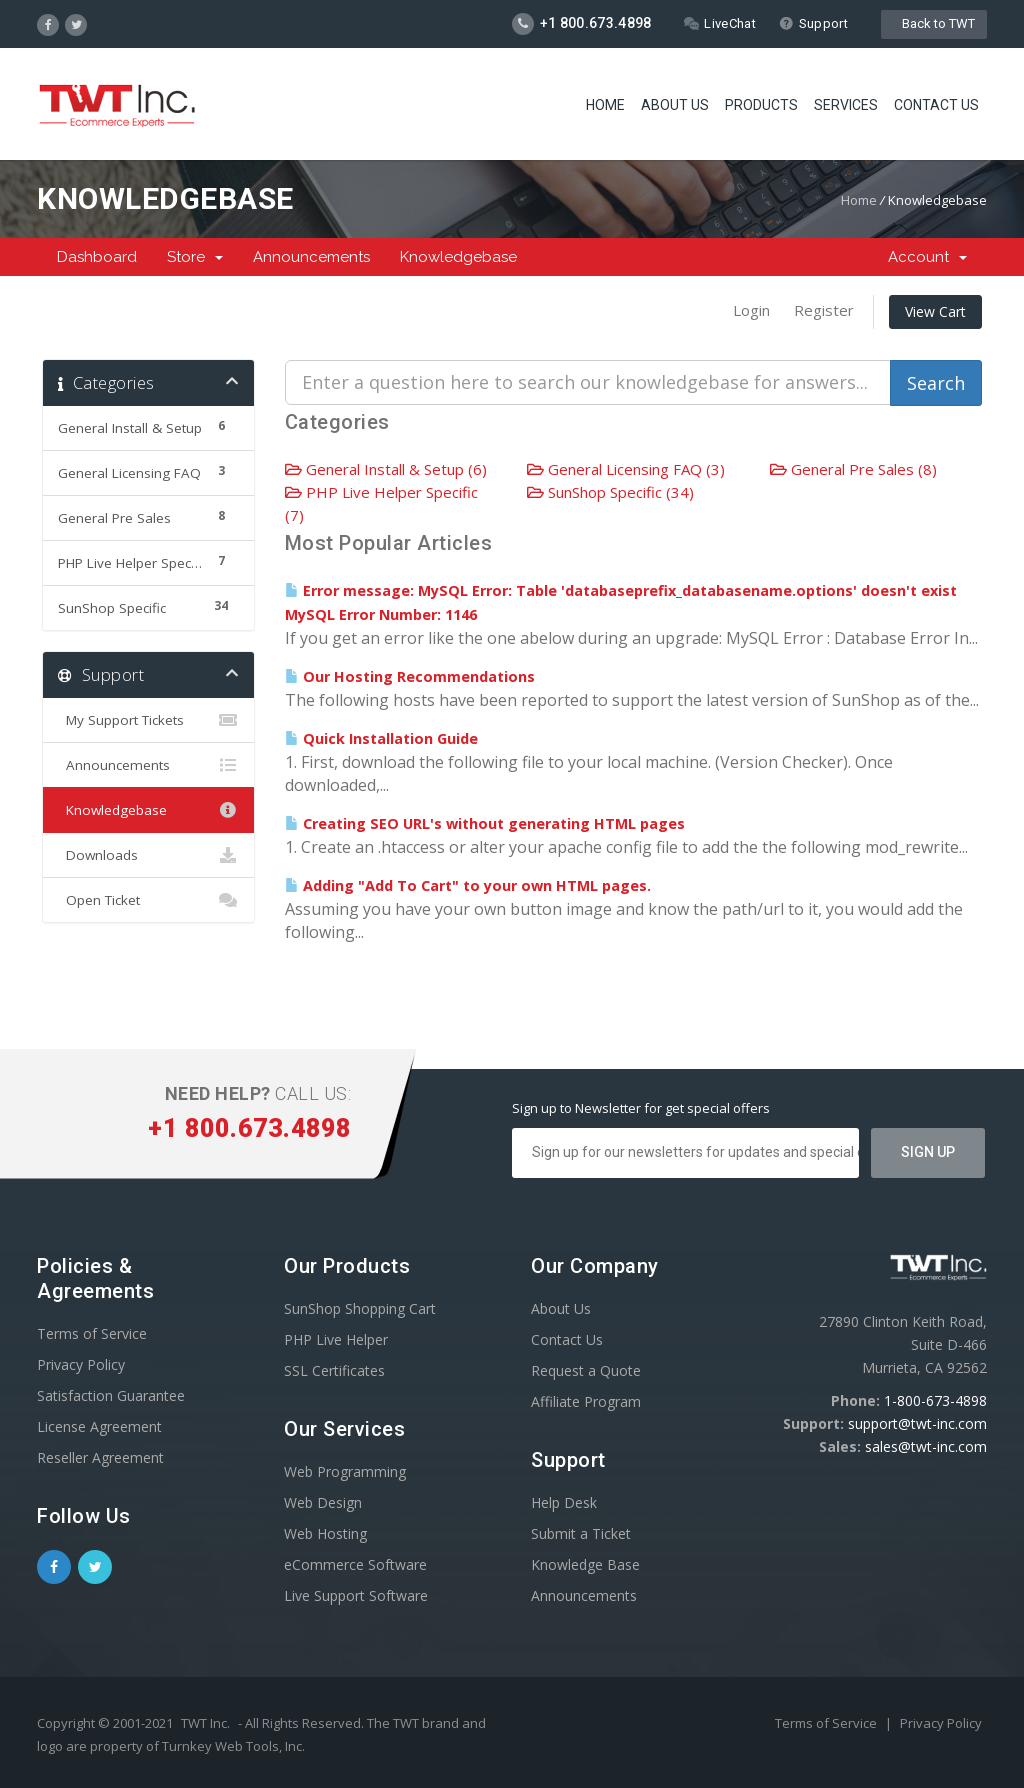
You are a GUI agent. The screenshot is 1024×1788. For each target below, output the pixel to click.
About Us (675, 105)
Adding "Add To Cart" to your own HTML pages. (468, 885)
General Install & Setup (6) (386, 469)
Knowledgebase (458, 257)
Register (824, 310)
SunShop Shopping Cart (360, 1308)
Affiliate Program (586, 1401)
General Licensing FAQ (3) (626, 469)
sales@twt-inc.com (926, 1446)
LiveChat (719, 23)
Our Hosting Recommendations (410, 676)
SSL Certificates (334, 1370)
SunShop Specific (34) (610, 492)
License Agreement (99, 1426)
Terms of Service (92, 1333)
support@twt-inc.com (917, 1423)
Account (927, 257)
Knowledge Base (585, 1564)
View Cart (935, 311)
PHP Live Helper (336, 1339)
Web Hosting (325, 1533)
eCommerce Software (355, 1564)
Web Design (323, 1502)
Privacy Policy (81, 1364)
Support (813, 23)
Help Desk (564, 1502)
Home (605, 105)
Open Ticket (148, 900)
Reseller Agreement (100, 1457)
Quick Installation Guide (381, 738)
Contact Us (936, 105)
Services (846, 105)
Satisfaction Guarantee (111, 1395)
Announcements (311, 257)
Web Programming (345, 1471)
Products (761, 105)
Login (751, 310)
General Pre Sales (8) (853, 469)
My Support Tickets (148, 720)
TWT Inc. (205, 1723)
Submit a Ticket (581, 1533)
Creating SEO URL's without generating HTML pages (485, 823)
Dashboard (97, 257)
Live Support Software (356, 1595)
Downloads (148, 855)
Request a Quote (586, 1370)
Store (195, 257)
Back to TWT (934, 23)
